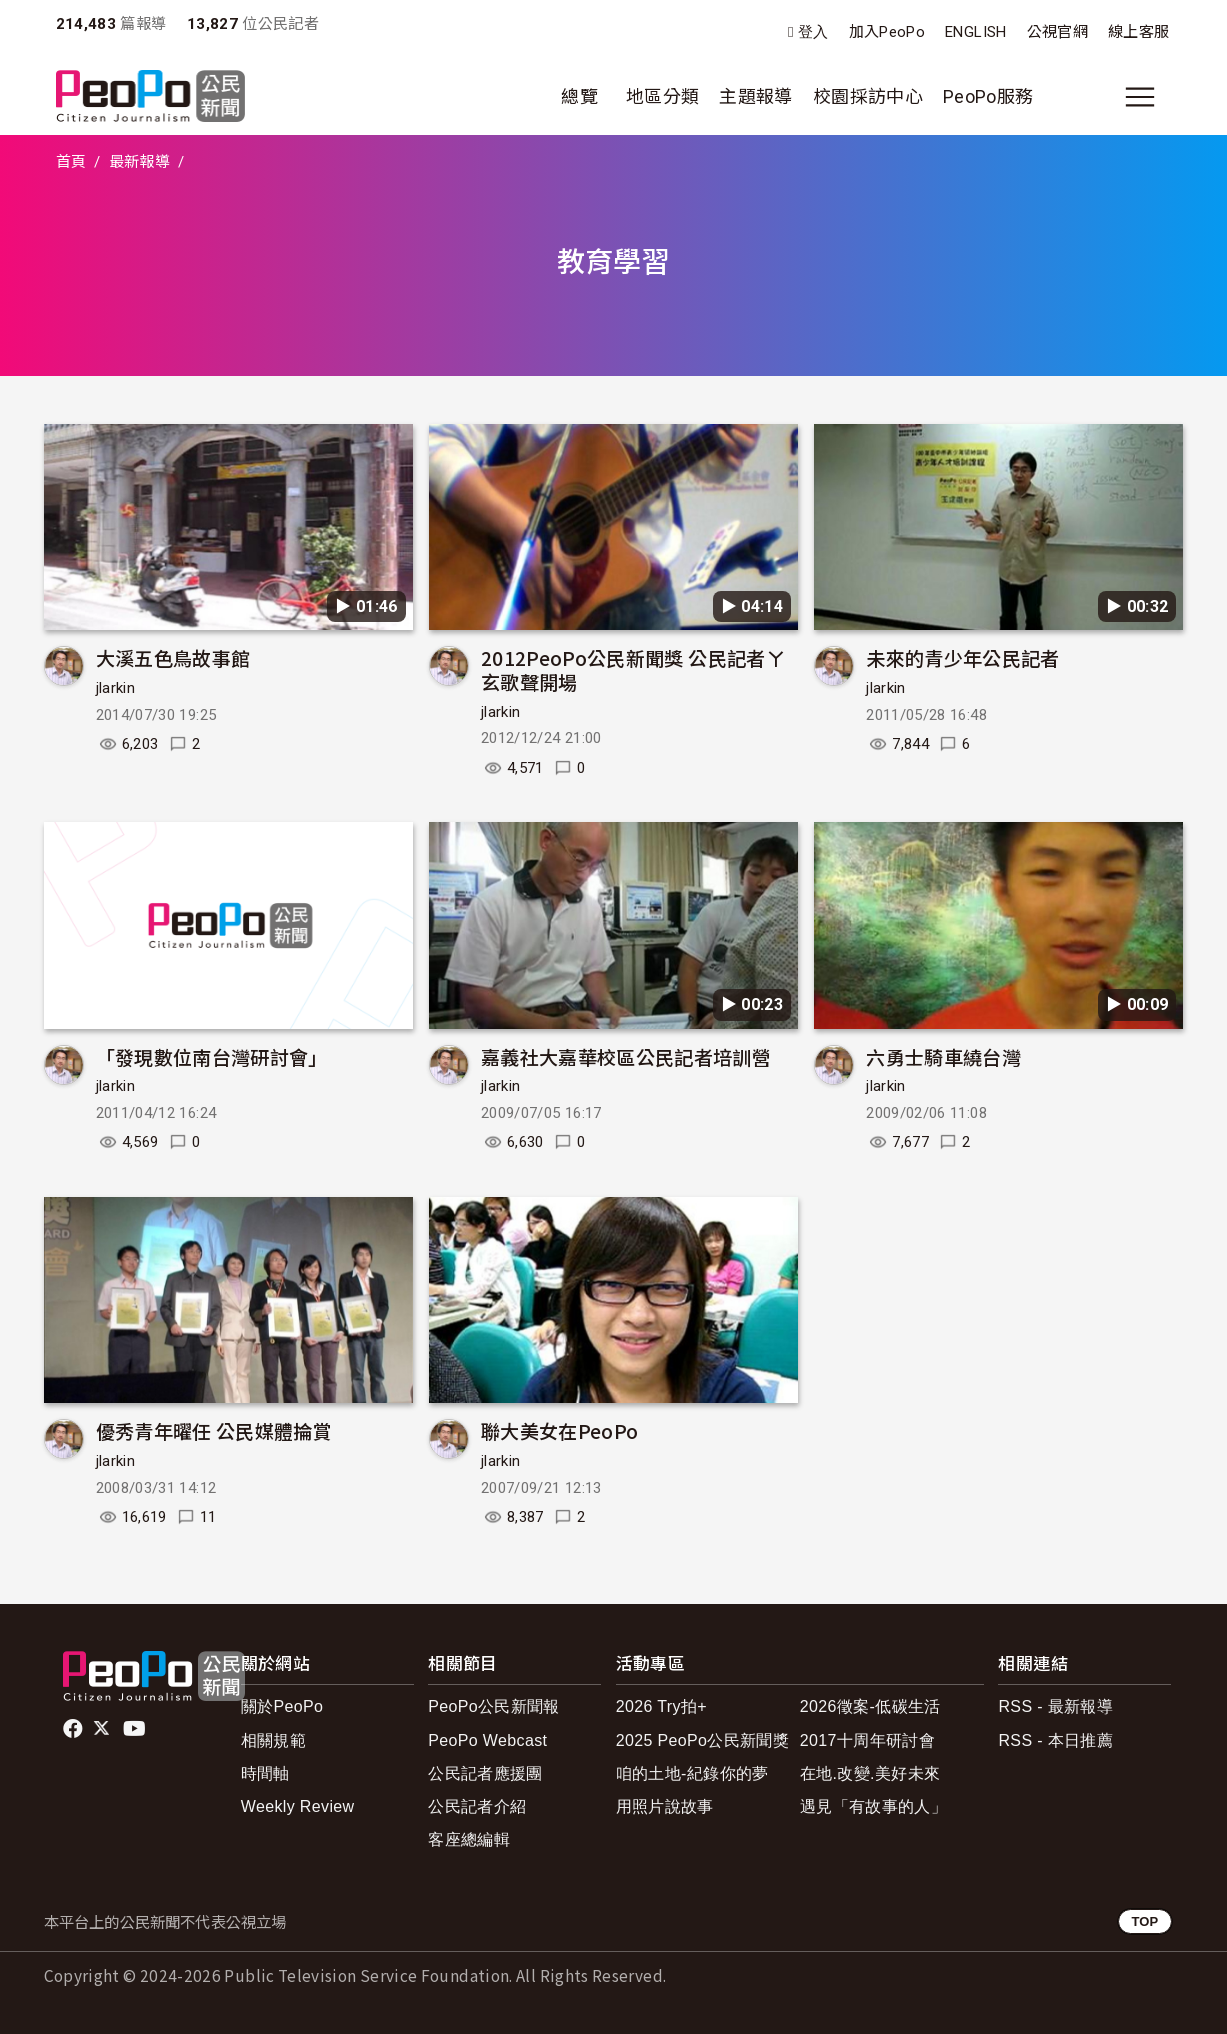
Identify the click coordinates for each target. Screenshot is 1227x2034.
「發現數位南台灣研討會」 (212, 1056)
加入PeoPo (887, 32)
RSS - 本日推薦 (1055, 1740)
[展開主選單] (1140, 97)
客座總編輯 (469, 1839)
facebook (74, 1729)
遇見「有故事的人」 (873, 1806)
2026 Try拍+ (661, 1706)
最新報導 (139, 162)
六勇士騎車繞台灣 (943, 1056)
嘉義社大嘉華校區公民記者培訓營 (626, 1056)
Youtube (136, 1729)
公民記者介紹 (477, 1806)
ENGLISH (976, 32)
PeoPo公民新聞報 (494, 1706)
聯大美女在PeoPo (560, 1430)
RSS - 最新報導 (1055, 1706)
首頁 (71, 162)
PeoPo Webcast (487, 1740)
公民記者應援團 (485, 1773)
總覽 (579, 96)
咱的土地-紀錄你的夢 (692, 1773)
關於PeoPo (282, 1706)
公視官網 (1057, 32)
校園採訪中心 (868, 96)
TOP (1144, 1921)
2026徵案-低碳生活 (870, 1706)
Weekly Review (298, 1806)
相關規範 (273, 1740)
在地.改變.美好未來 (870, 1773)
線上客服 (1138, 32)
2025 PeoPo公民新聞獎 (702, 1740)
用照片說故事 (665, 1806)
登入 (813, 32)
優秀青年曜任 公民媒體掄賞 (214, 1430)
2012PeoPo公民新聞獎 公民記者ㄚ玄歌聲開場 (633, 669)
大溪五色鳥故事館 (173, 657)
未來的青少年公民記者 (963, 657)
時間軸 (265, 1773)
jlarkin (116, 688)
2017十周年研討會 (867, 1740)
